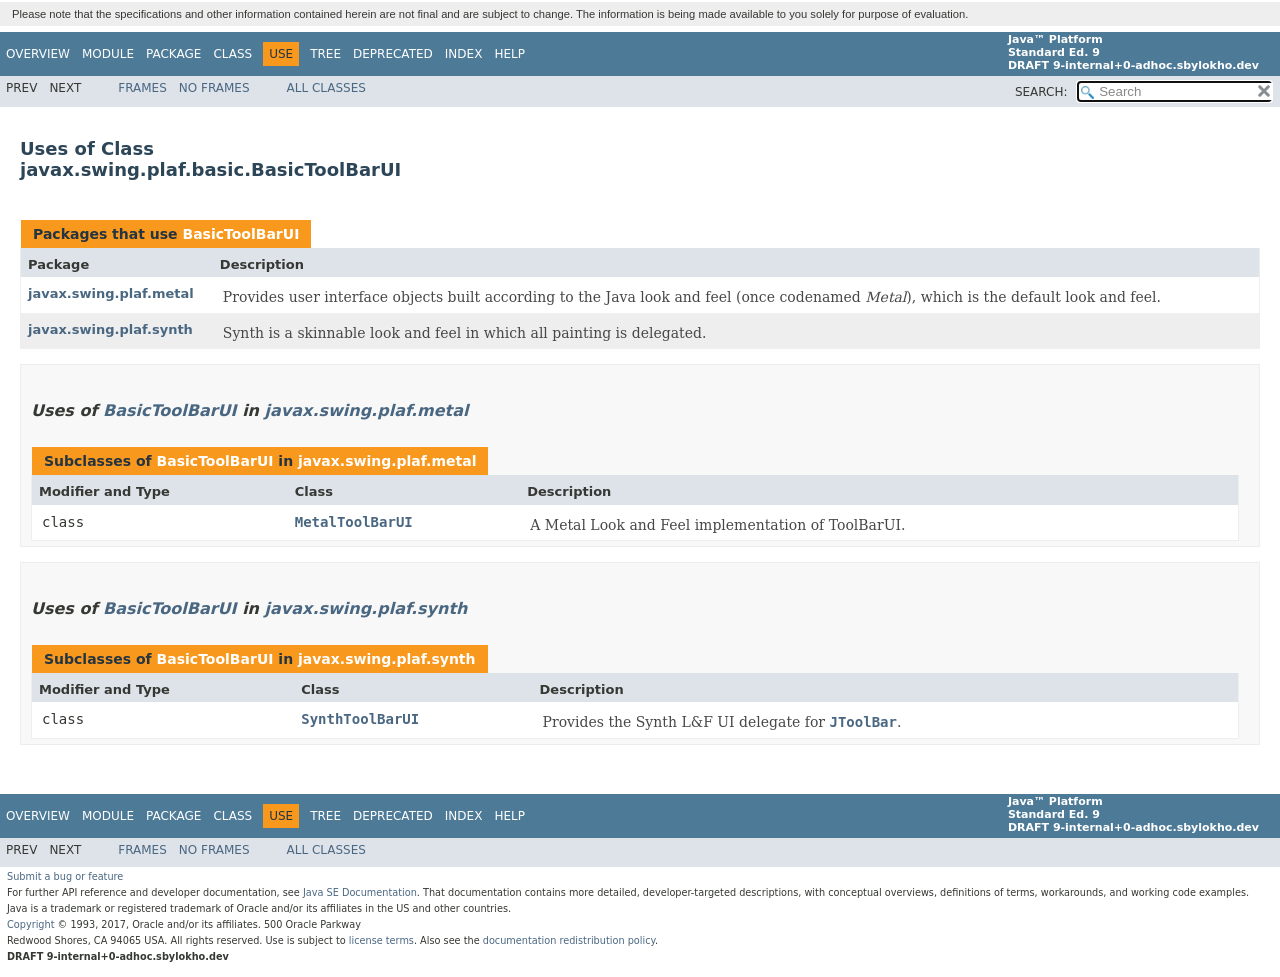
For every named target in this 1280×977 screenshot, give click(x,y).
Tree (325, 54)
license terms (381, 940)
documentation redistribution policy (569, 940)
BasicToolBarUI (240, 234)
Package (173, 54)
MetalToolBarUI (354, 522)
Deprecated (393, 54)
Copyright (31, 924)
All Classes (326, 88)
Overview (38, 54)
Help (509, 54)
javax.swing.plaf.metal (111, 293)
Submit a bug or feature (65, 876)
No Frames (214, 88)
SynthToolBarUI (360, 719)
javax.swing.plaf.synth (110, 329)
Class (232, 54)
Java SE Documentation (360, 892)
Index (464, 54)
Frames (142, 88)
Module (108, 54)
